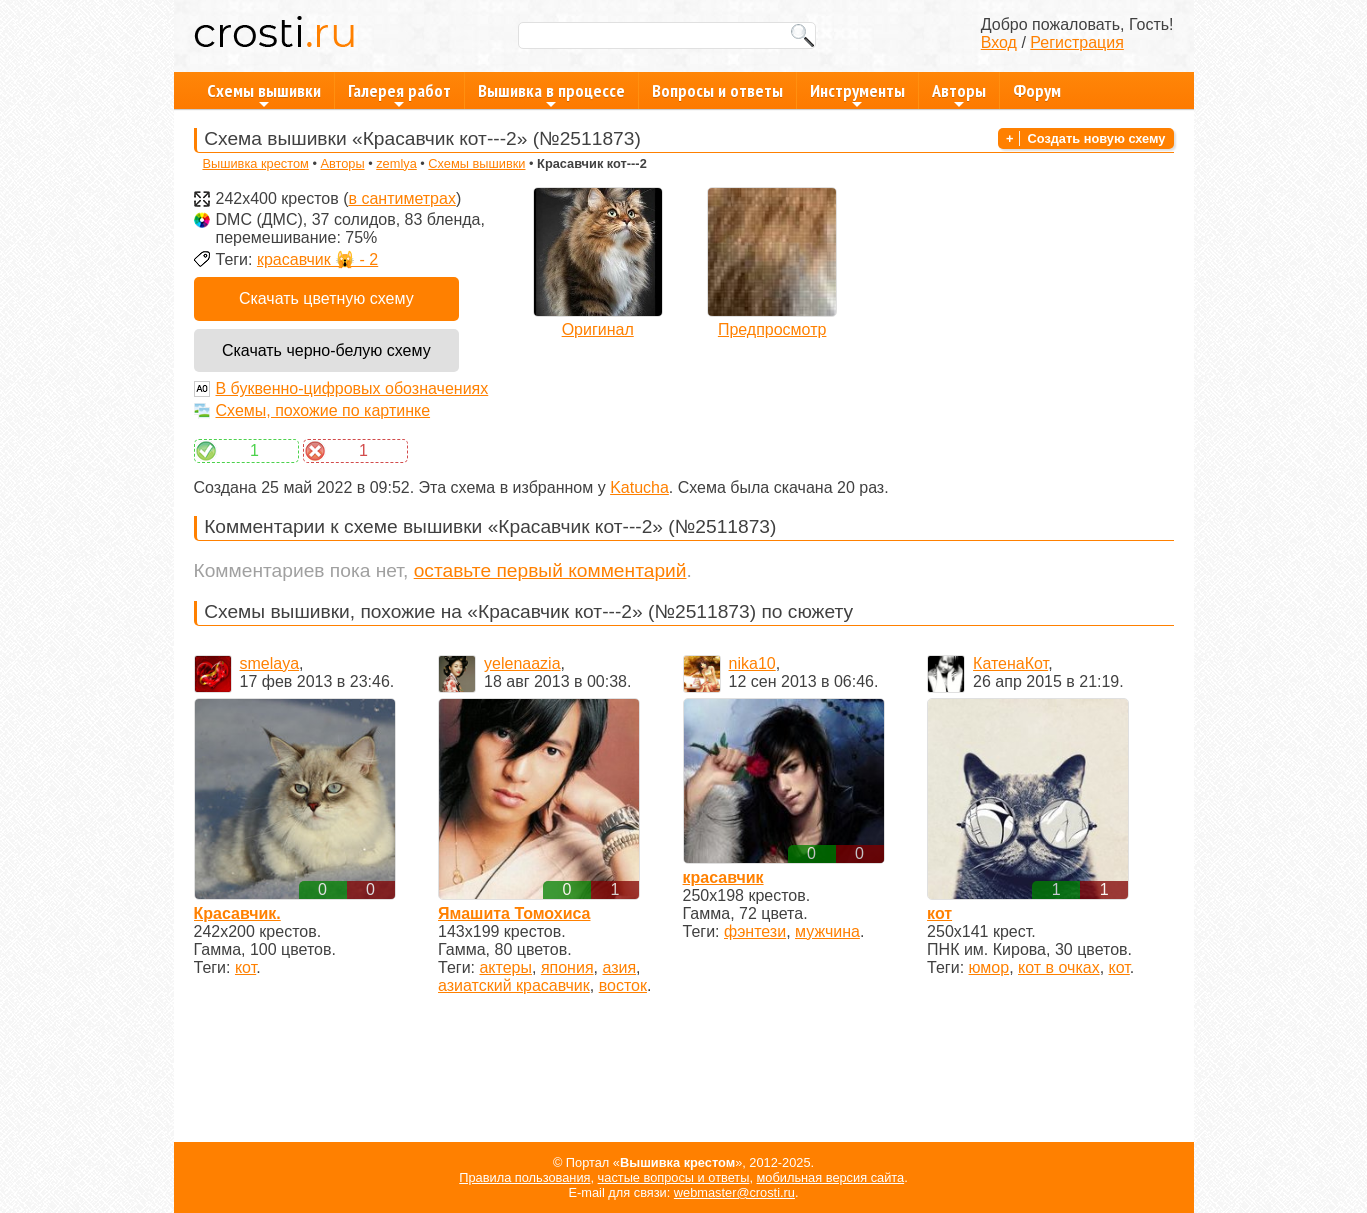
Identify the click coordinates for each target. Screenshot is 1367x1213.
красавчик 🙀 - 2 (317, 259)
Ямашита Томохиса (514, 913)
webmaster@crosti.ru (734, 1192)
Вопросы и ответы (717, 90)
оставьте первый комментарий (550, 570)
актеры (505, 967)
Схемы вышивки (264, 94)
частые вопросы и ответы (674, 1177)
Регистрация (1077, 42)
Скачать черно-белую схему (326, 350)
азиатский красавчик (514, 985)
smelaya (270, 663)
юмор (989, 967)
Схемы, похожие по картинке (323, 410)
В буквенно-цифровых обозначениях (352, 388)
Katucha (639, 487)
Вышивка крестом (255, 163)
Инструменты (857, 94)
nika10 (752, 663)
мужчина (827, 931)
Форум (1037, 90)
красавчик (723, 877)
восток (623, 985)
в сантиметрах (401, 198)
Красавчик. (237, 913)
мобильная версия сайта (831, 1177)
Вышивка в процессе (551, 94)
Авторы (959, 94)
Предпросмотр (772, 329)
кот (245, 967)
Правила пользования (524, 1177)
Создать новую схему (1097, 138)
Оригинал (598, 329)
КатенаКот (1010, 663)
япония (567, 967)
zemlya (396, 163)
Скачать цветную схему (326, 298)
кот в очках (1059, 967)
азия (619, 967)
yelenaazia (522, 663)
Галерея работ (399, 94)
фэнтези (755, 931)
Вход (999, 42)
